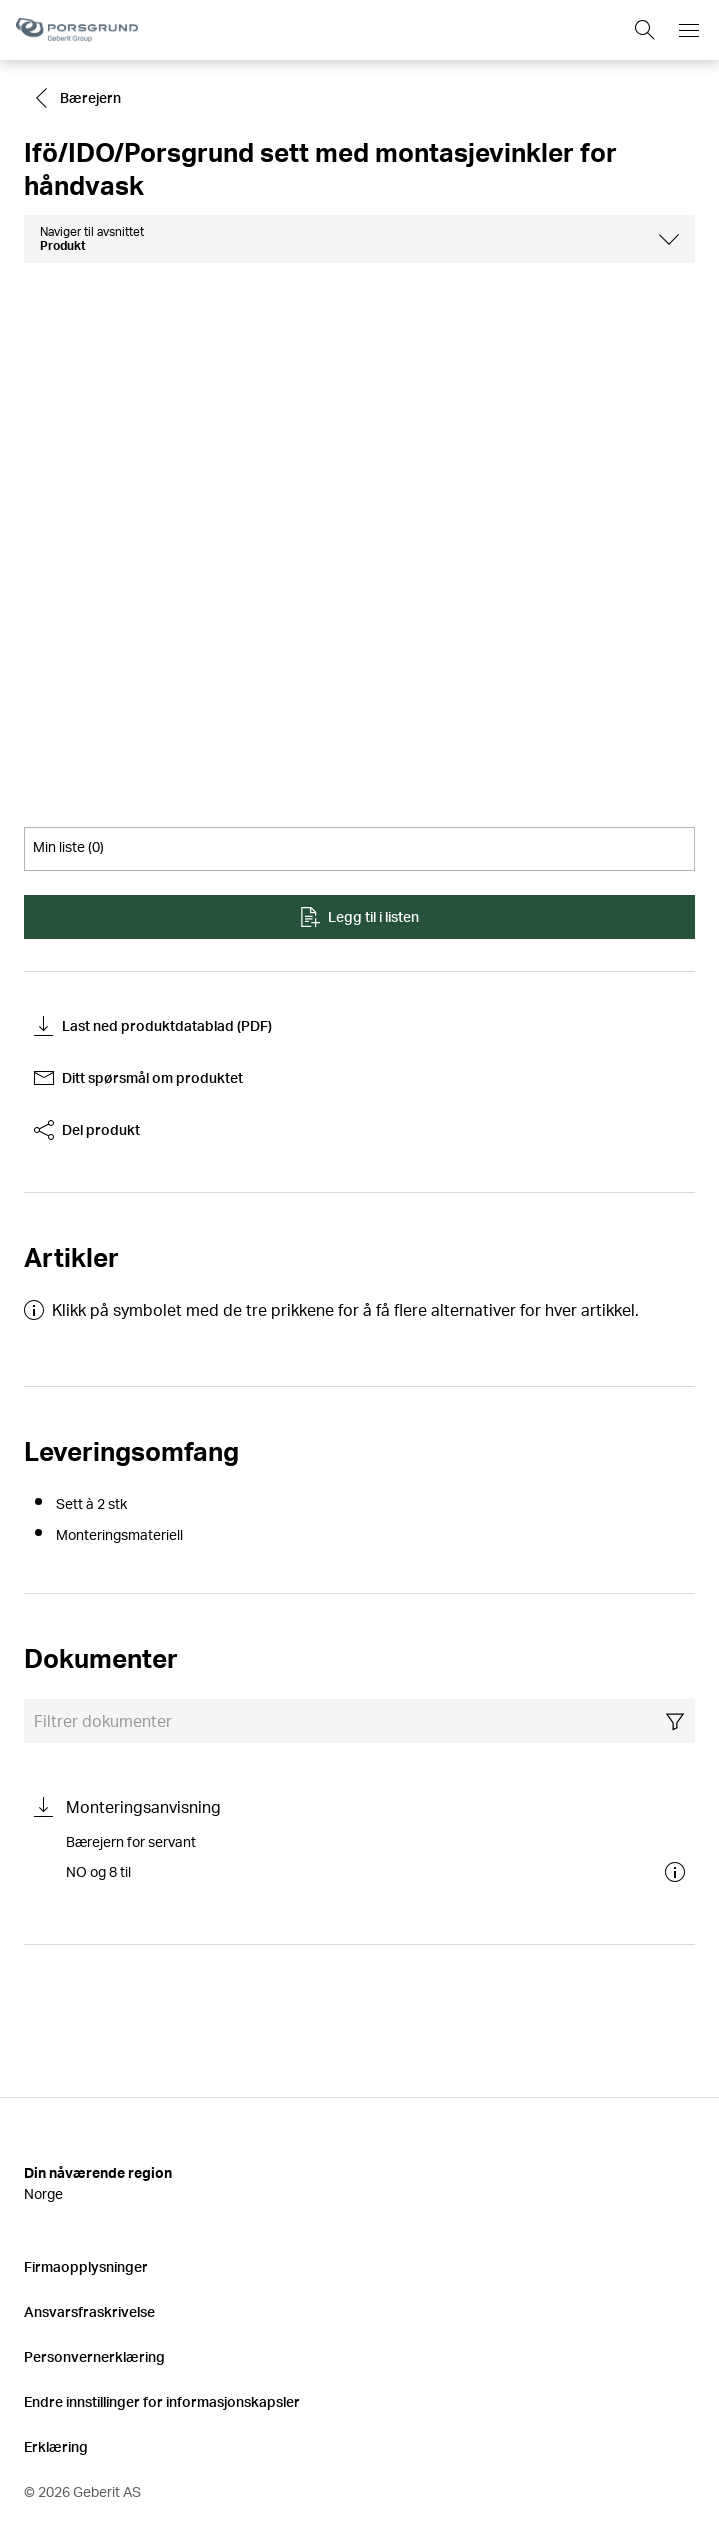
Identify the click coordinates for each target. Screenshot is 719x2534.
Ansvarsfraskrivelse (89, 2311)
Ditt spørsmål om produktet (138, 1078)
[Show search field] (645, 30)
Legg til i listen (359, 917)
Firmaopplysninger (86, 2266)
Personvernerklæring (94, 2356)
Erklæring (56, 2446)
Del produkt (87, 1130)
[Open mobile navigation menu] (689, 30)
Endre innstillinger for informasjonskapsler (162, 2401)
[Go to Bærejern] (80, 98)
